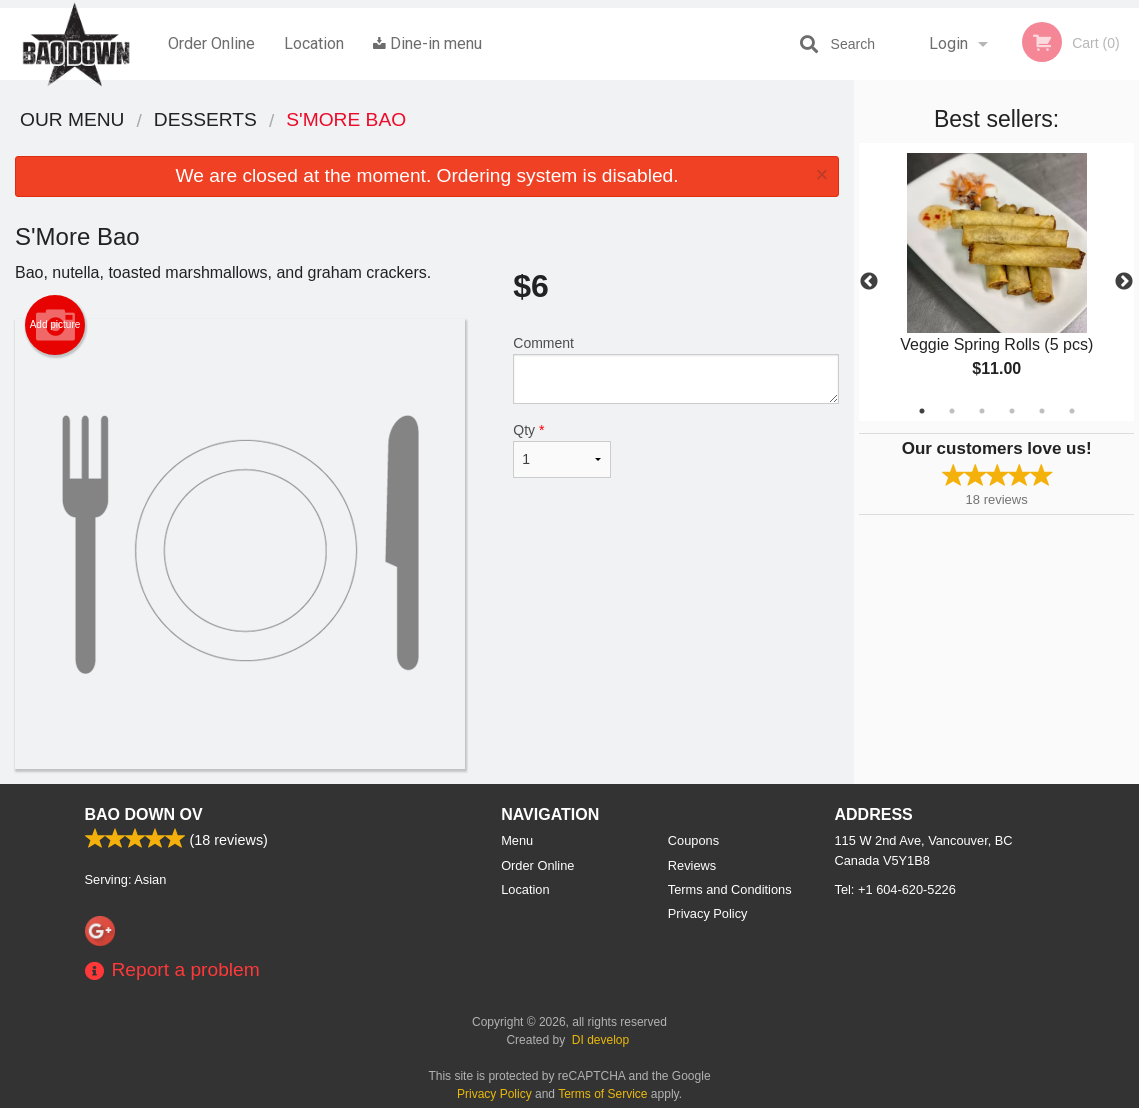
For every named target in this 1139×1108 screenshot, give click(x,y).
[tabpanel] (996, 282)
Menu (517, 840)
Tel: (895, 889)
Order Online (211, 43)
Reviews (692, 865)
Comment (676, 369)
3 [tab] (982, 411)
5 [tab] (1042, 411)
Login (948, 43)
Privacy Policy (708, 913)
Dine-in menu (427, 43)
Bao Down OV (144, 814)
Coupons (693, 840)
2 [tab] (952, 411)
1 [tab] (922, 411)
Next (1124, 282)
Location (314, 43)
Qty (562, 450)
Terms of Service (602, 1094)
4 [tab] (1012, 411)
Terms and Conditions (730, 889)
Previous (869, 282)
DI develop (600, 1040)
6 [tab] (1072, 411)
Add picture (55, 325)
